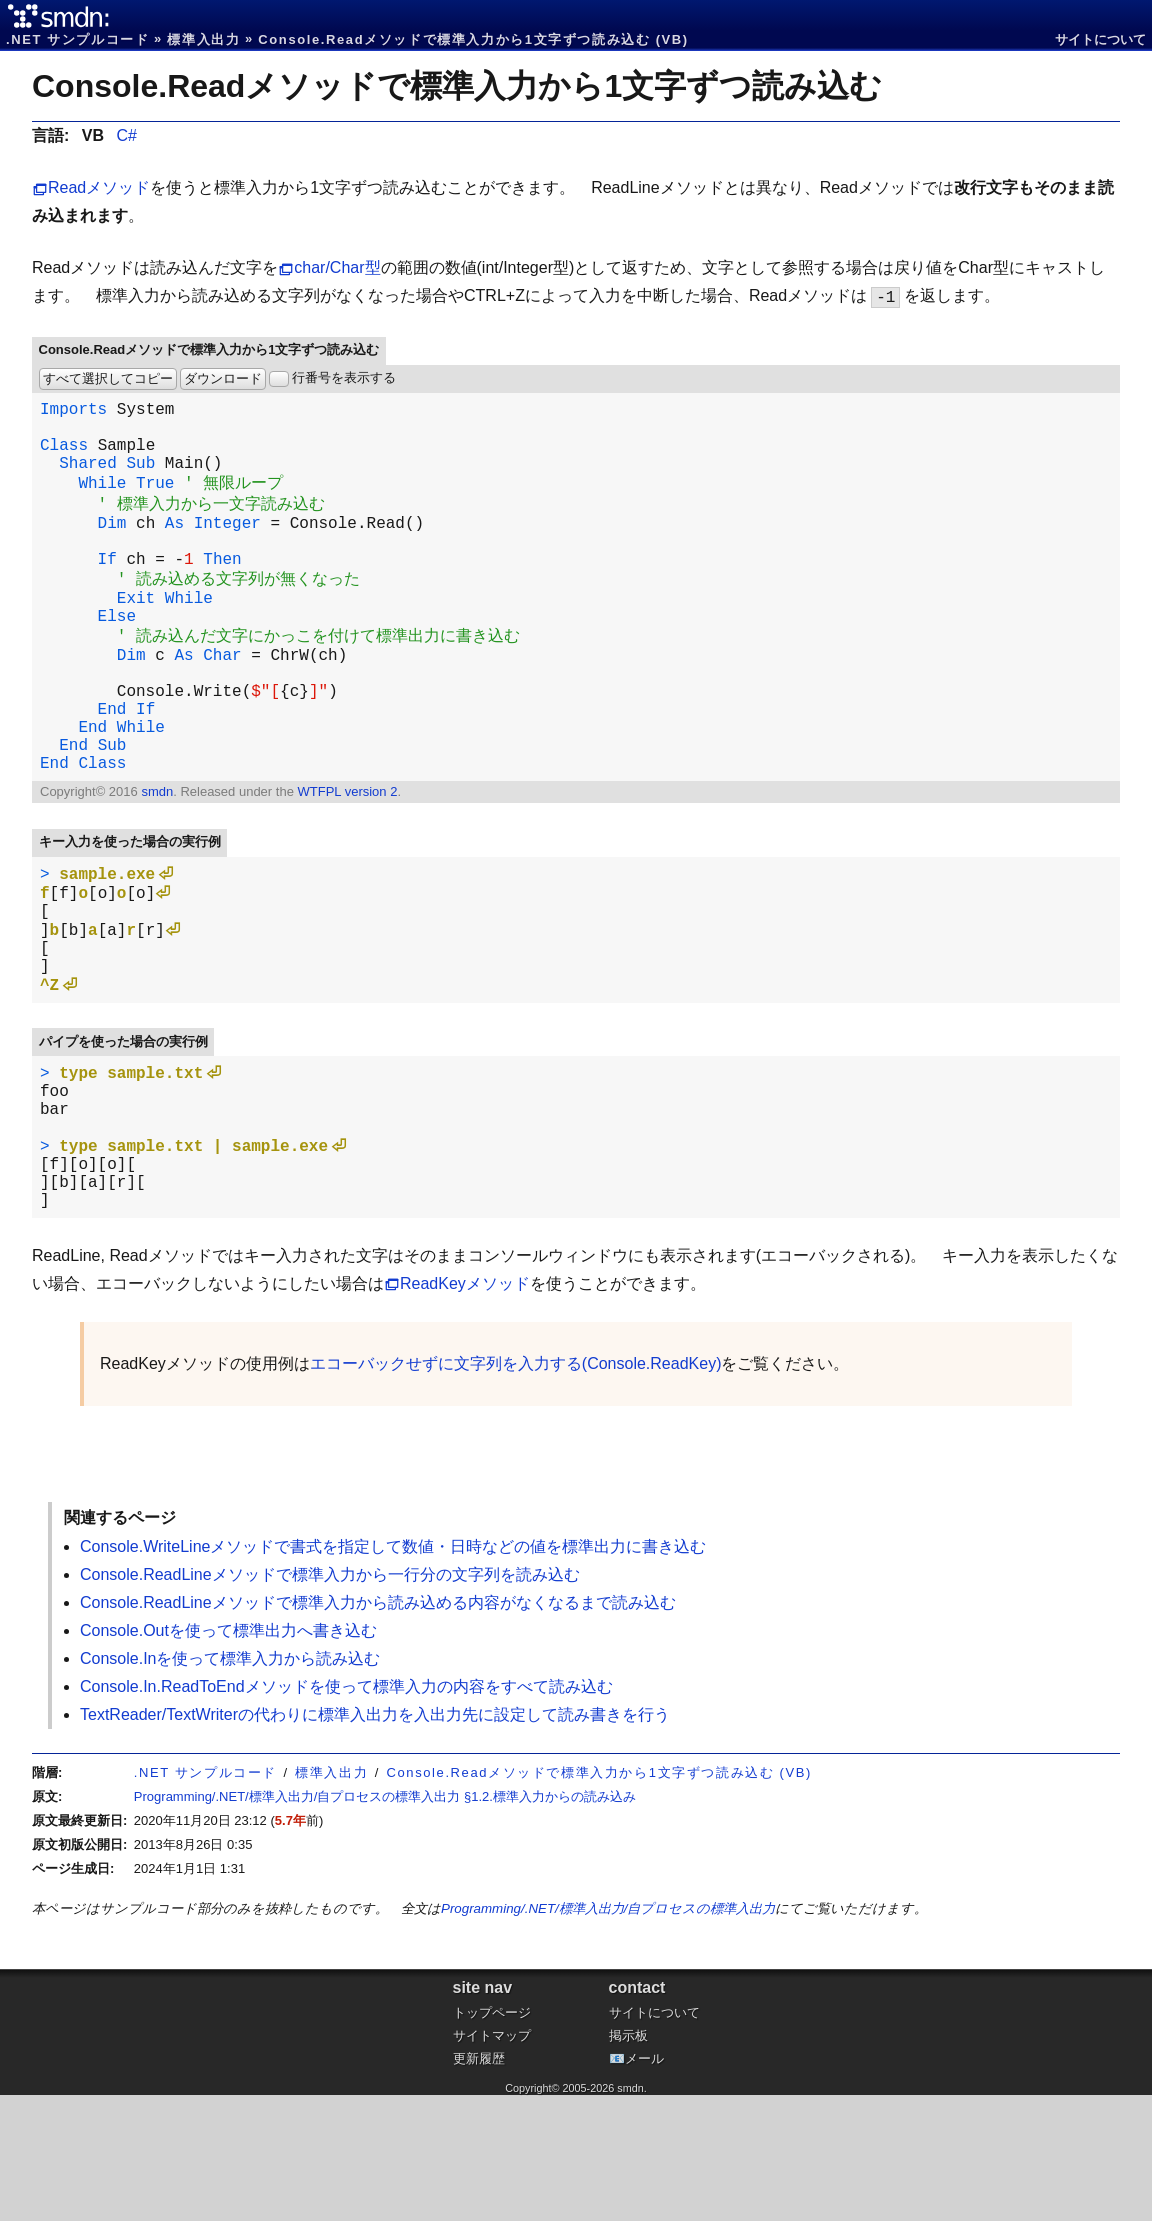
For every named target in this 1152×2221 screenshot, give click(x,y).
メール (644, 2184)
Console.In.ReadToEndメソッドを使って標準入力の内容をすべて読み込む (346, 1812)
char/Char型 (337, 267)
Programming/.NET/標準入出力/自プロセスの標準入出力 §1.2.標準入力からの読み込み (385, 1922)
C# (126, 135)
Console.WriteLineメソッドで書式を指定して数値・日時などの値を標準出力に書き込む (393, 1672)
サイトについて (1100, 39)
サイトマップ (492, 2161)
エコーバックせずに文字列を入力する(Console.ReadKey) (516, 1489)
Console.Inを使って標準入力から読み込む (230, 1784)
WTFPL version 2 (347, 863)
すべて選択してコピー (108, 378)
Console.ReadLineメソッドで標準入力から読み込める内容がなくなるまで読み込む (378, 1728)
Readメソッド (99, 187)
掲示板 (628, 2161)
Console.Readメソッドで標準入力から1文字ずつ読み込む (457, 86)
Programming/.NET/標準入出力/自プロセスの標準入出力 (608, 2034)
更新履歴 (479, 2184)
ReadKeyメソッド (465, 1409)
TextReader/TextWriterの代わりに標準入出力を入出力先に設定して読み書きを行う (375, 1840)
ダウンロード (223, 378)
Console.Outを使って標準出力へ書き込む (228, 1756)
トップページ (492, 2138)
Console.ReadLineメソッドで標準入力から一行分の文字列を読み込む (330, 1700)
